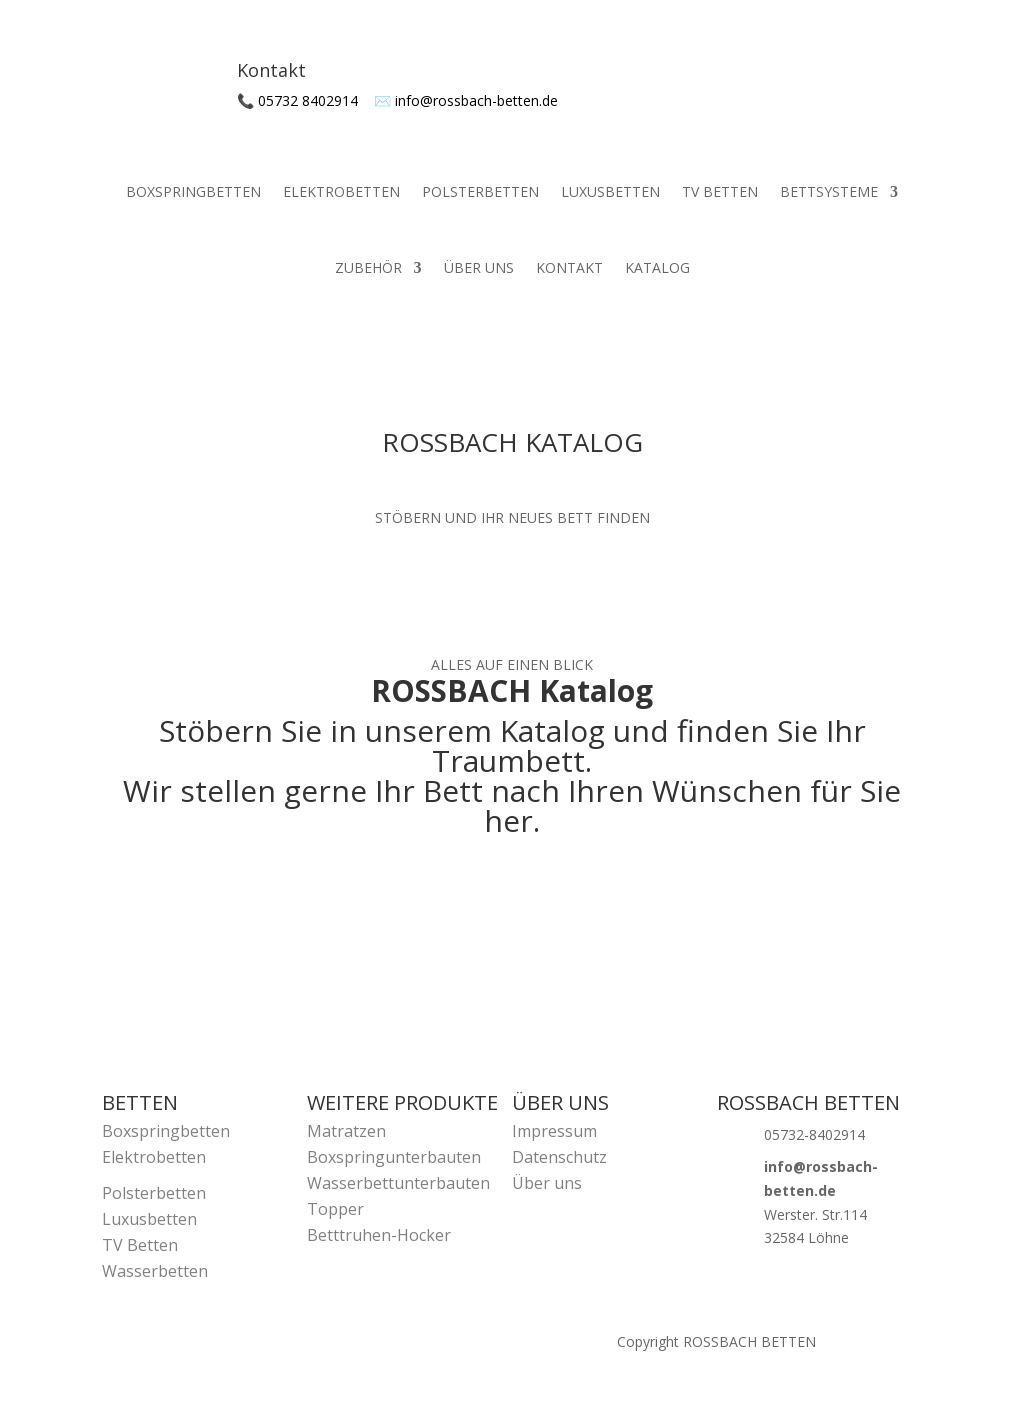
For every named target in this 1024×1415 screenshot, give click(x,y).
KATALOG (657, 267)
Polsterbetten (154, 1193)
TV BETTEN (720, 191)
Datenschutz (559, 1157)
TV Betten (140, 1245)
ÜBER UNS (479, 267)
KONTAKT (569, 267)
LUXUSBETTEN (610, 191)
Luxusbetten (149, 1219)
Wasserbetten (155, 1271)
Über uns (547, 1183)
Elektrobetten (154, 1157)
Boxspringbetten (166, 1131)
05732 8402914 (308, 100)
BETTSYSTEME (829, 191)
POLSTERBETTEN (480, 191)
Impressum (554, 1131)
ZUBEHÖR (368, 267)
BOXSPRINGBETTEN (193, 191)
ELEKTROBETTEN (341, 191)
